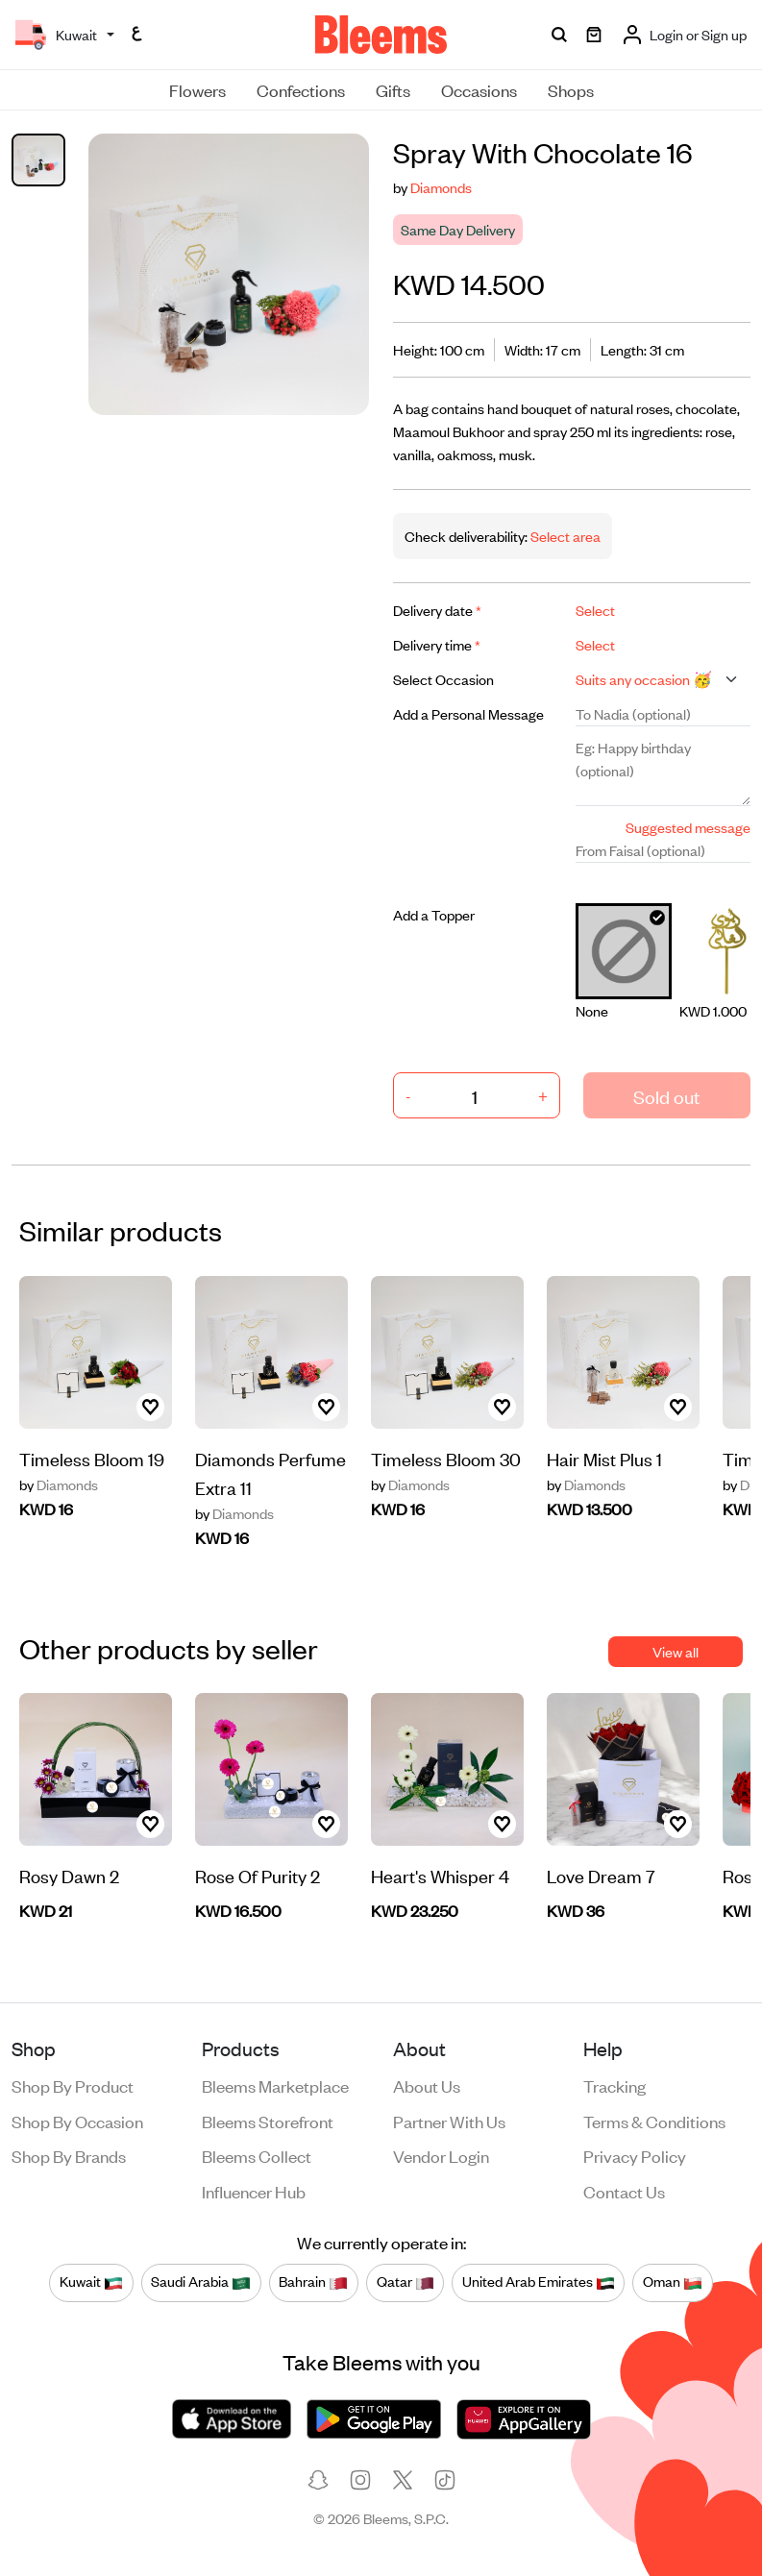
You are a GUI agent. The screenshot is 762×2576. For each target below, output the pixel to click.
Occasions (479, 89)
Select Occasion (443, 679)
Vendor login (441, 2155)
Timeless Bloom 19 (91, 1458)
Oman (672, 2282)
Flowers (197, 89)
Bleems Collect (256, 2155)
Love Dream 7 (601, 1875)
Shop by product (73, 2085)
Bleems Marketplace (275, 2085)
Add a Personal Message (468, 713)
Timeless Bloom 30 (446, 1458)
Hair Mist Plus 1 (604, 1458)
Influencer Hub (254, 2190)
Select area (564, 536)
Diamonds (441, 187)
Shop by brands (69, 2155)
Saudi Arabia (201, 2282)
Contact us (624, 2190)
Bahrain (313, 2282)
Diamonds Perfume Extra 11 (270, 1472)
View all (675, 1651)
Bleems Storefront (267, 2120)
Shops (571, 89)
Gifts (393, 89)
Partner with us (449, 2120)
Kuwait (91, 2282)
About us (426, 2085)
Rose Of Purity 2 (257, 1875)
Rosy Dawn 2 (69, 1875)
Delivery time (436, 644)
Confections (301, 89)
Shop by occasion (77, 2120)
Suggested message (688, 827)
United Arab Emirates (538, 2282)
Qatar (405, 2282)
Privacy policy (634, 2155)
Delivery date (437, 610)
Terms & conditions (654, 2120)
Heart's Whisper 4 (440, 1875)
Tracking (614, 2085)
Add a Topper (434, 914)
